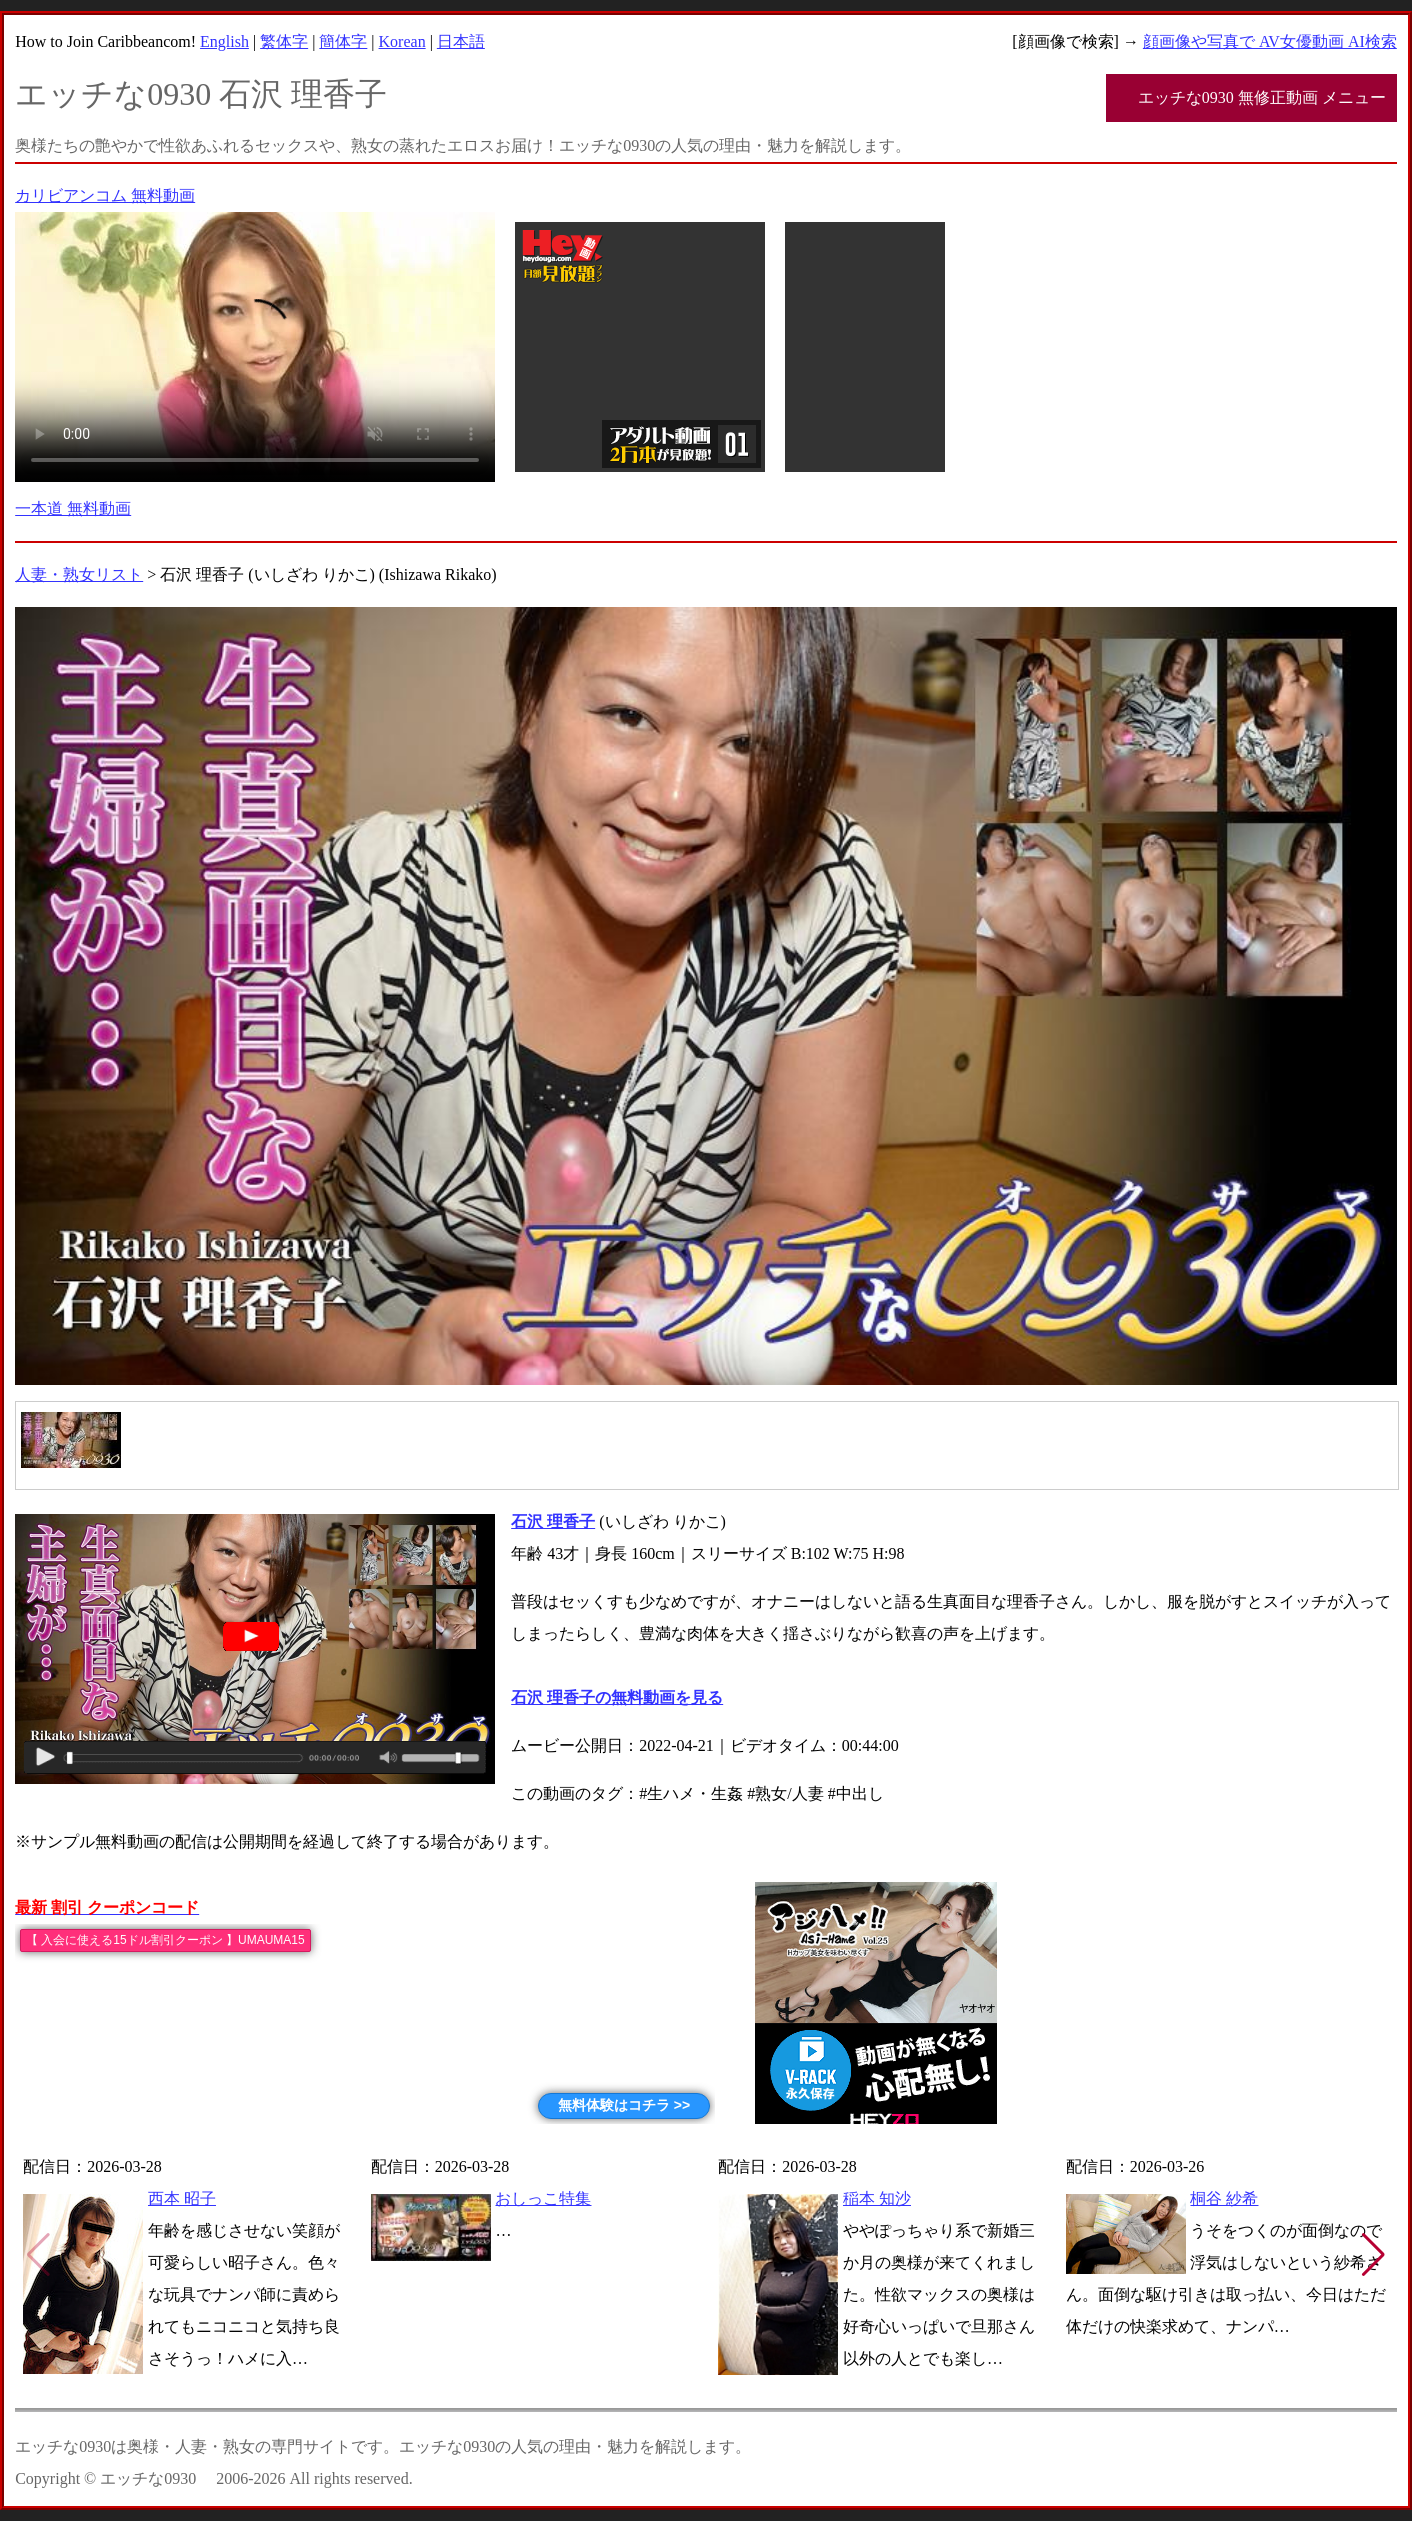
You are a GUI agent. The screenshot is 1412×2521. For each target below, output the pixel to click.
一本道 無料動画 (73, 508)
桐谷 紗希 (1224, 2198)
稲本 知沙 (877, 2198)
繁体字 (284, 41)
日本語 (461, 41)
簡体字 (343, 41)
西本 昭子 (182, 2198)
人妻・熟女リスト (79, 574)
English (224, 41)
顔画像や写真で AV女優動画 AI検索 (1270, 41)
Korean (402, 41)
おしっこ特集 (543, 2198)
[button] (1373, 2255)
